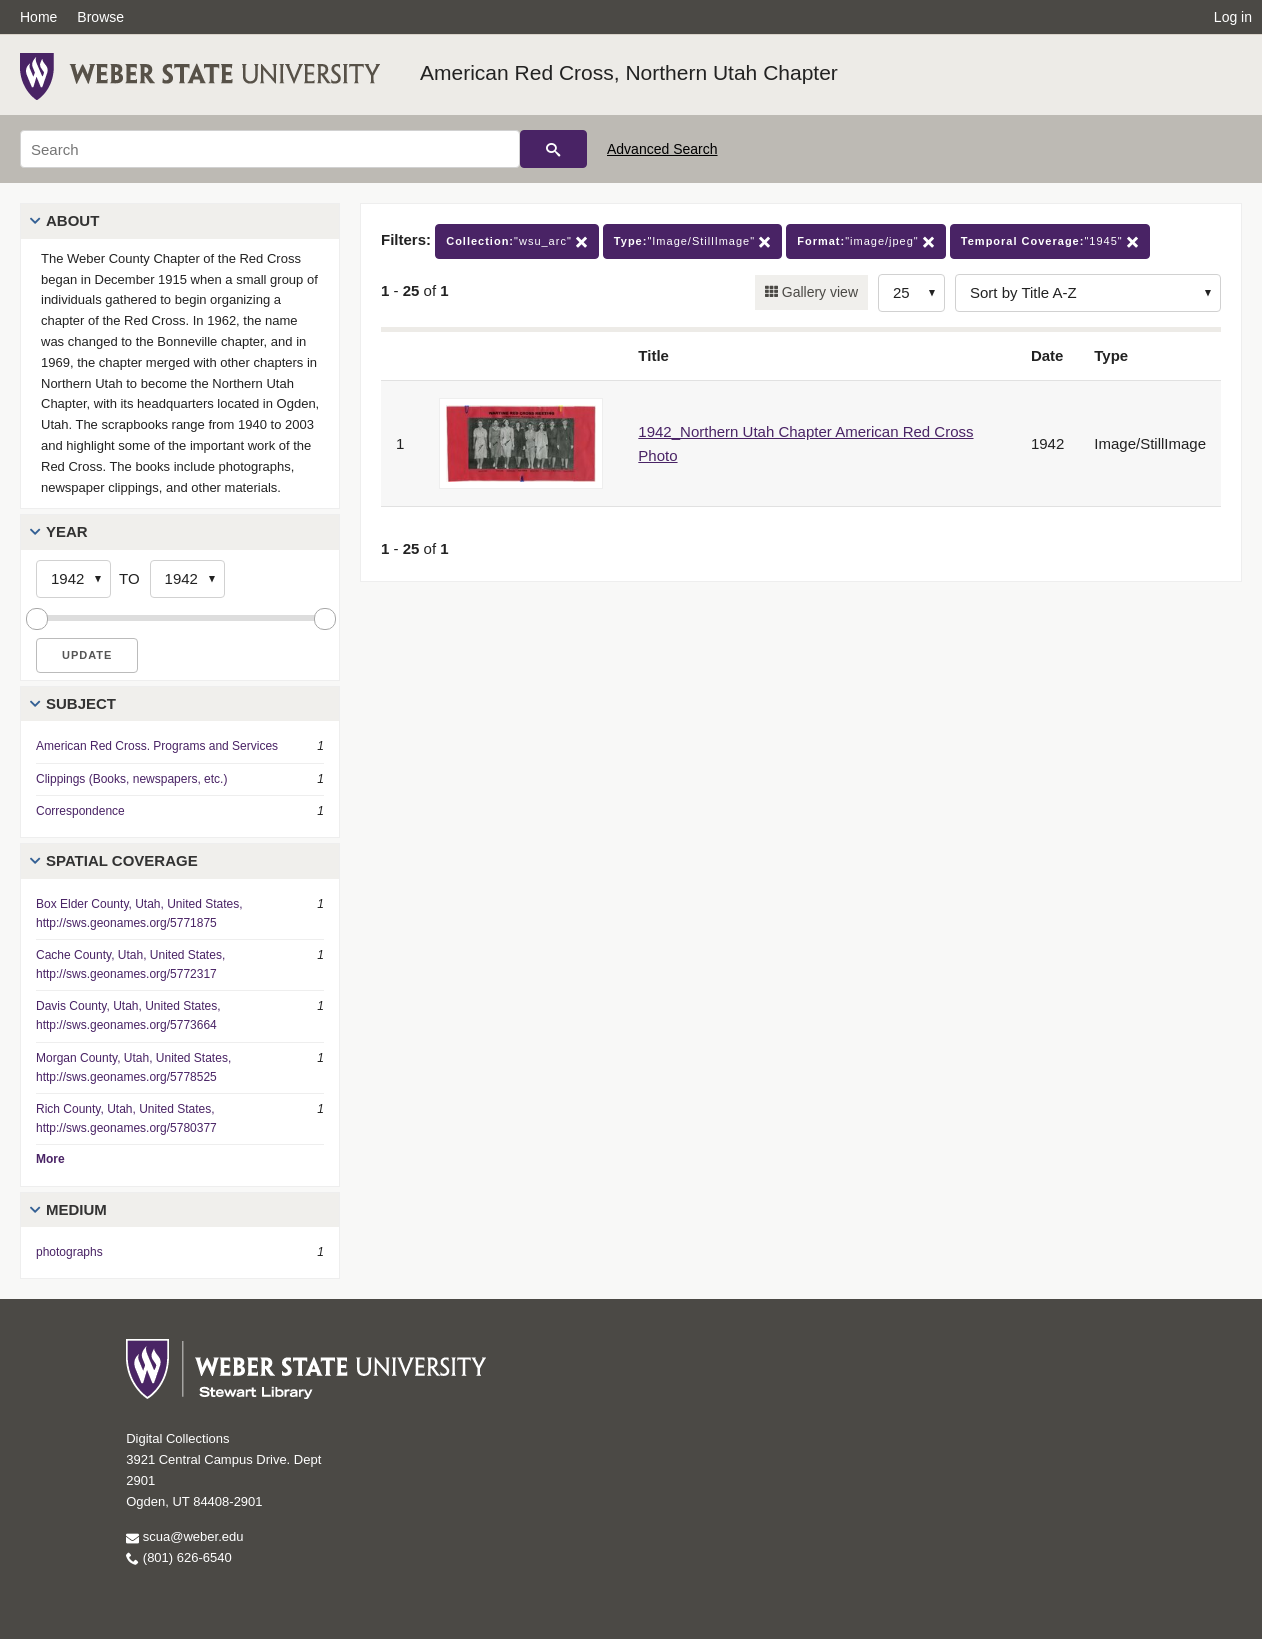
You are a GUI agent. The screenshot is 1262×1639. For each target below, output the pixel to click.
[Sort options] (1088, 293)
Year (67, 531)
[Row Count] (911, 293)
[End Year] (187, 579)
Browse (100, 17)
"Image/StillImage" (692, 241)
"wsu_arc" (517, 241)
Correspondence (80, 811)
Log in (1233, 17)
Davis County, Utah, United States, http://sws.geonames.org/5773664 (128, 1015)
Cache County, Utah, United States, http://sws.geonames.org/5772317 (130, 964)
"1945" (1050, 241)
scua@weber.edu (184, 1536)
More (50, 1159)
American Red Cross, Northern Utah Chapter (629, 72)
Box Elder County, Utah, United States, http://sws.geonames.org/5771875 (139, 913)
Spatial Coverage (122, 860)
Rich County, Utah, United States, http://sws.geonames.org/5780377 (126, 1118)
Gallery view (818, 292)
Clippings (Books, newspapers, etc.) (131, 779)
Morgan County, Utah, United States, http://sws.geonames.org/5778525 (133, 1067)
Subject (81, 703)
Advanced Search (662, 149)
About (72, 220)
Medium (76, 1209)
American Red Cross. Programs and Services (157, 746)
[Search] (270, 149)
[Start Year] (73, 579)
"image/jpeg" (866, 241)
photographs (69, 1252)
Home (38, 17)
